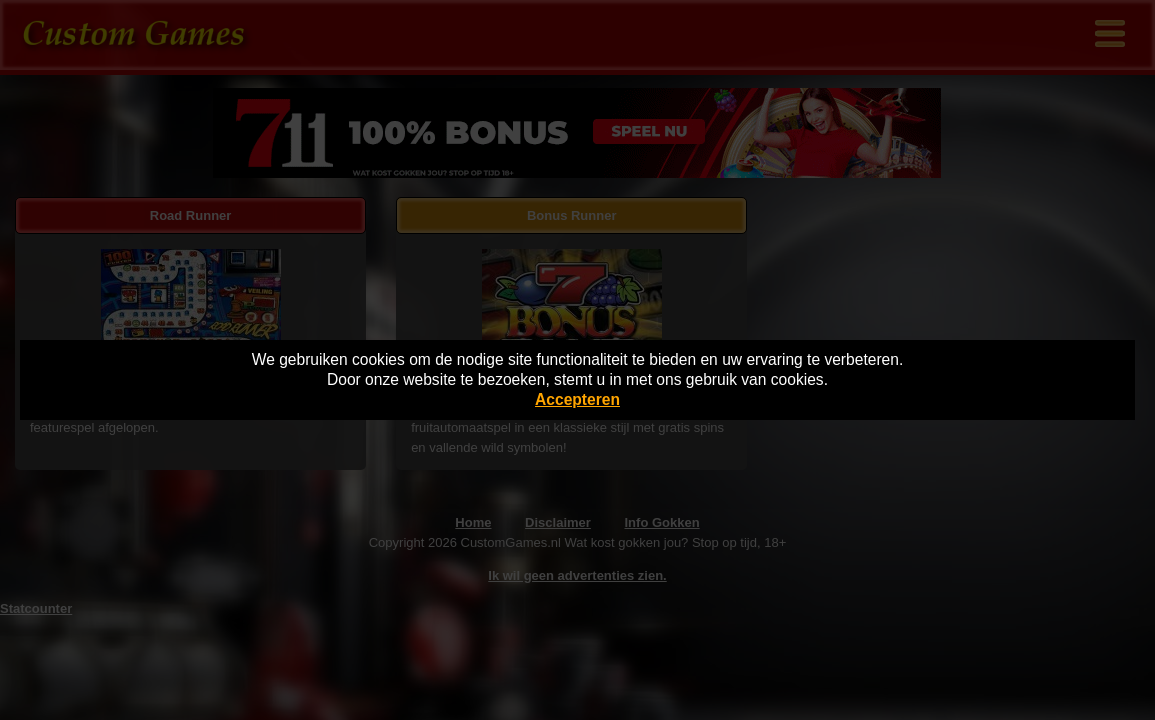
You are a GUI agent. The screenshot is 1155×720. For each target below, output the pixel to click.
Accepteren (577, 399)
